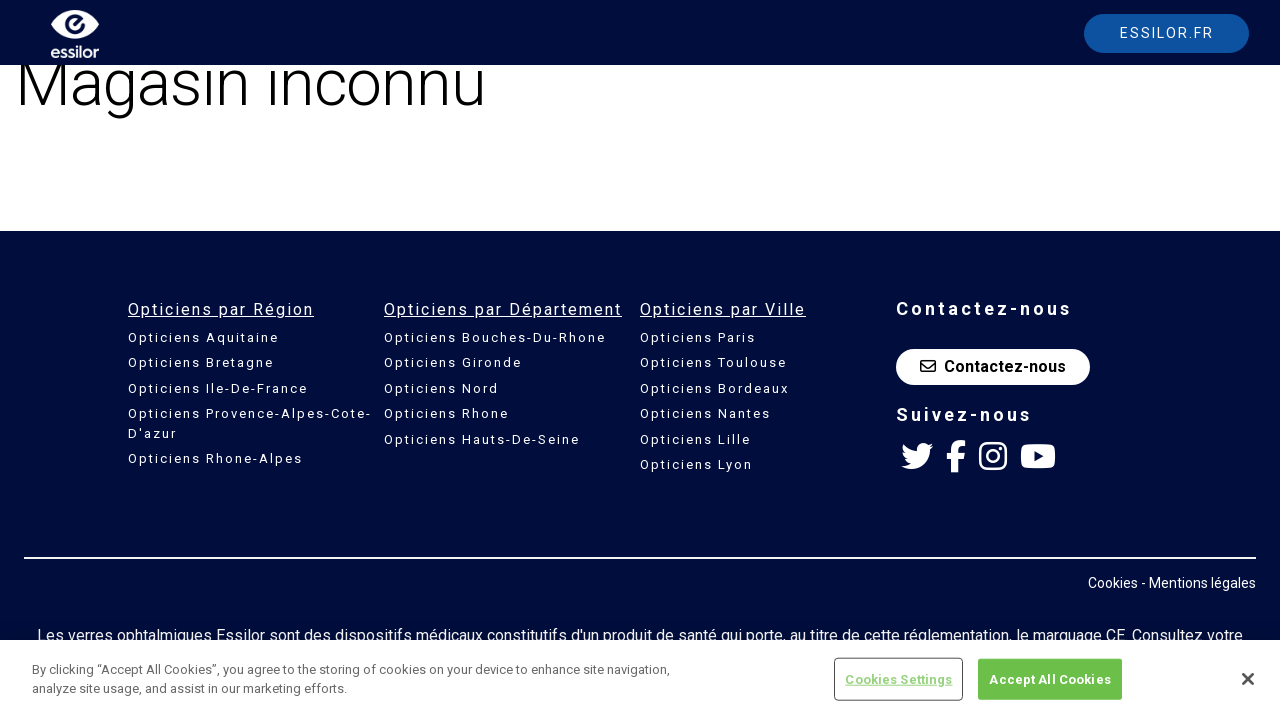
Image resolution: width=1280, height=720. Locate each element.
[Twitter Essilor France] (917, 457)
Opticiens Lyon (696, 464)
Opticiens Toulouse (713, 362)
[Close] (1248, 690)
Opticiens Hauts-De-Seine (482, 439)
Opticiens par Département (503, 309)
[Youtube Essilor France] (1038, 457)
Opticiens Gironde (453, 362)
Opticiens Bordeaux (714, 388)
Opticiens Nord (441, 388)
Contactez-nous (993, 366)
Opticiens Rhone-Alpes (215, 458)
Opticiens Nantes (705, 413)
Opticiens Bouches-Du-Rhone (495, 337)
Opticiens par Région (221, 309)
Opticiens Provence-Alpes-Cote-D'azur (250, 423)
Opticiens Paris (698, 337)
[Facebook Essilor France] (956, 457)
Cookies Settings (898, 689)
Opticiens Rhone (446, 413)
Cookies (1113, 583)
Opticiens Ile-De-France (218, 388)
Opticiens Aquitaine (203, 337)
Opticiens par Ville (723, 309)
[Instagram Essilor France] (993, 457)
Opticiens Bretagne (201, 362)
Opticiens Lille (695, 439)
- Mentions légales (1198, 583)
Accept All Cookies (1049, 689)
